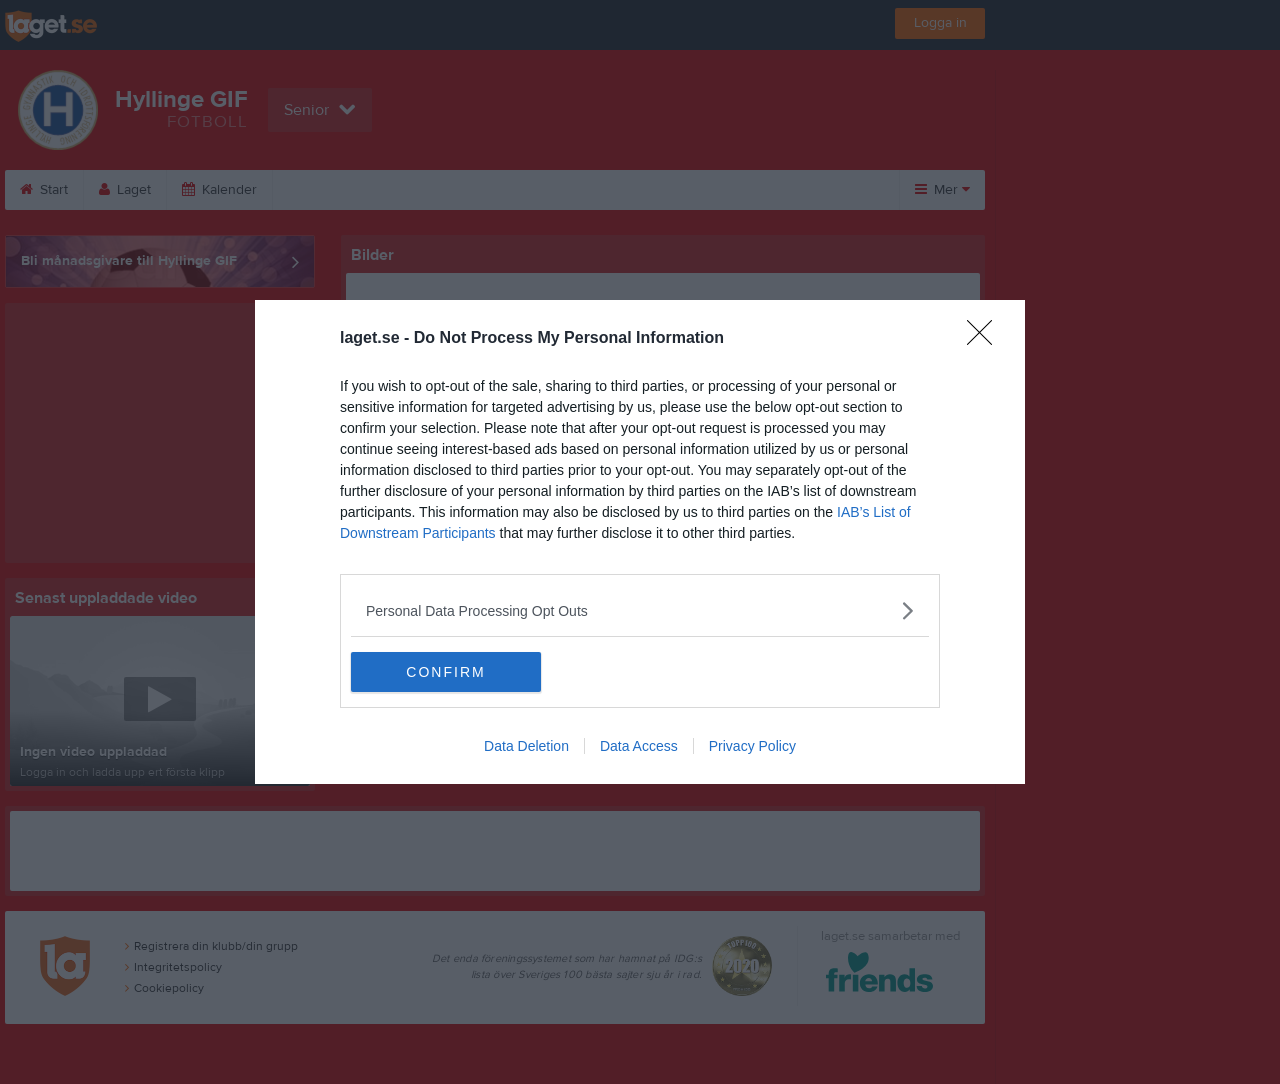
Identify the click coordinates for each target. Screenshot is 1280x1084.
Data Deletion (526, 746)
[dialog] (640, 542)
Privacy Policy (752, 746)
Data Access (639, 746)
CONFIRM (445, 672)
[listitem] (640, 610)
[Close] (986, 339)
